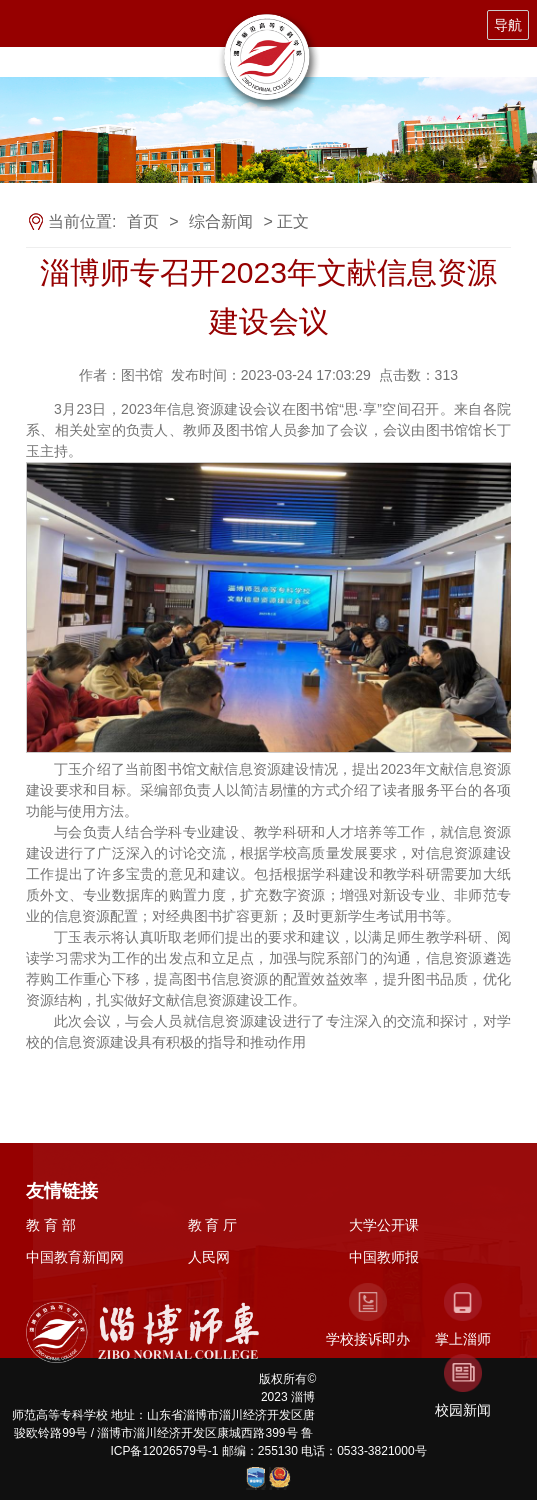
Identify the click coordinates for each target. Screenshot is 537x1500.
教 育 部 (51, 1225)
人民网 (209, 1257)
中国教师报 (384, 1257)
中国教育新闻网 (75, 1257)
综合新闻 (221, 221)
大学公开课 (384, 1225)
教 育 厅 (213, 1225)
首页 (143, 221)
